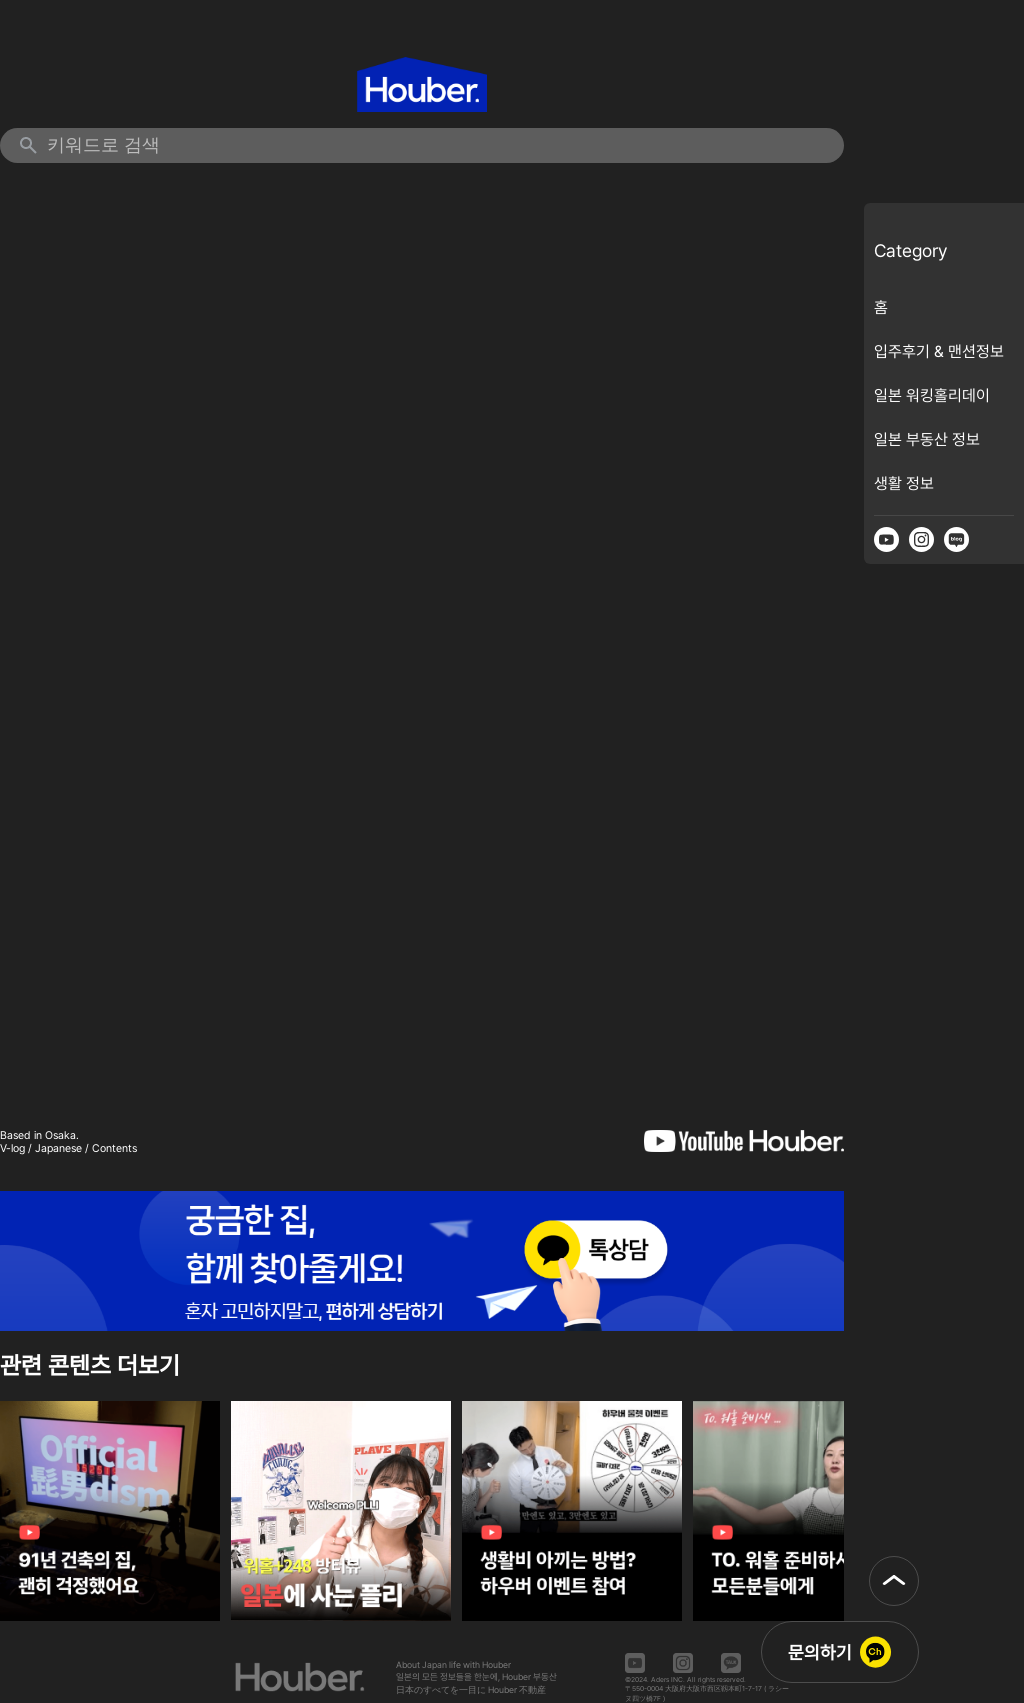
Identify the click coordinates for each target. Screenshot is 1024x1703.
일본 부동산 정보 (927, 439)
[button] (894, 1581)
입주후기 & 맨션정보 (939, 351)
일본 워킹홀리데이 (932, 395)
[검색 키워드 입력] (435, 146)
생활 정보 (904, 483)
